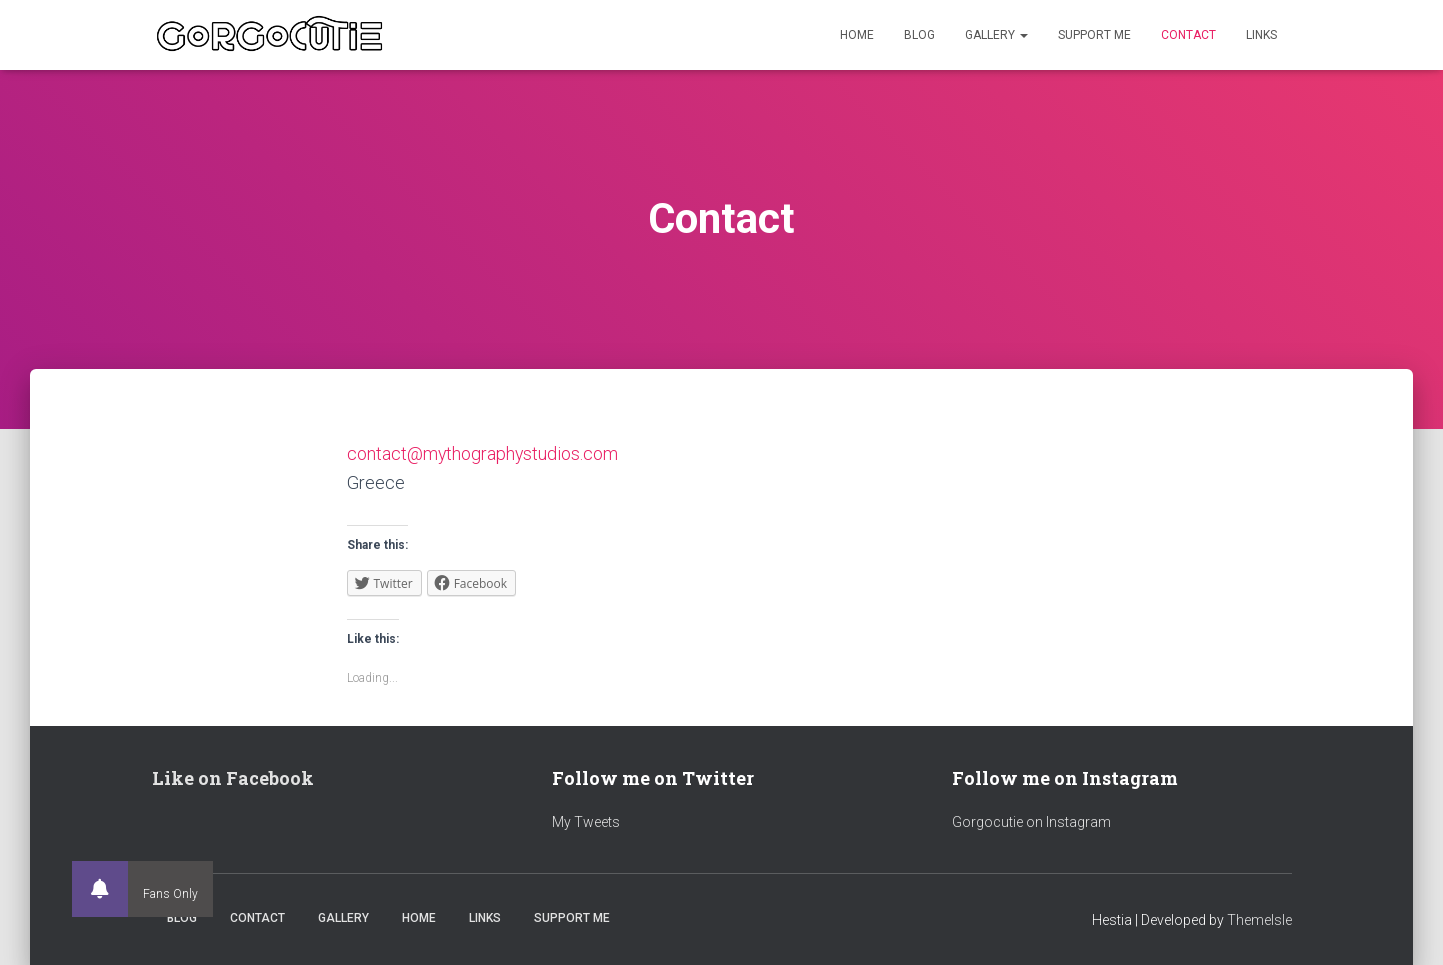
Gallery (996, 35)
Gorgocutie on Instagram (1031, 822)
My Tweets (586, 822)
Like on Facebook (233, 778)
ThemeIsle (1259, 920)
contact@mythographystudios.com (483, 453)
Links (1261, 35)
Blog (919, 35)
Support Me (1094, 35)
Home (857, 35)
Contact (1188, 35)
